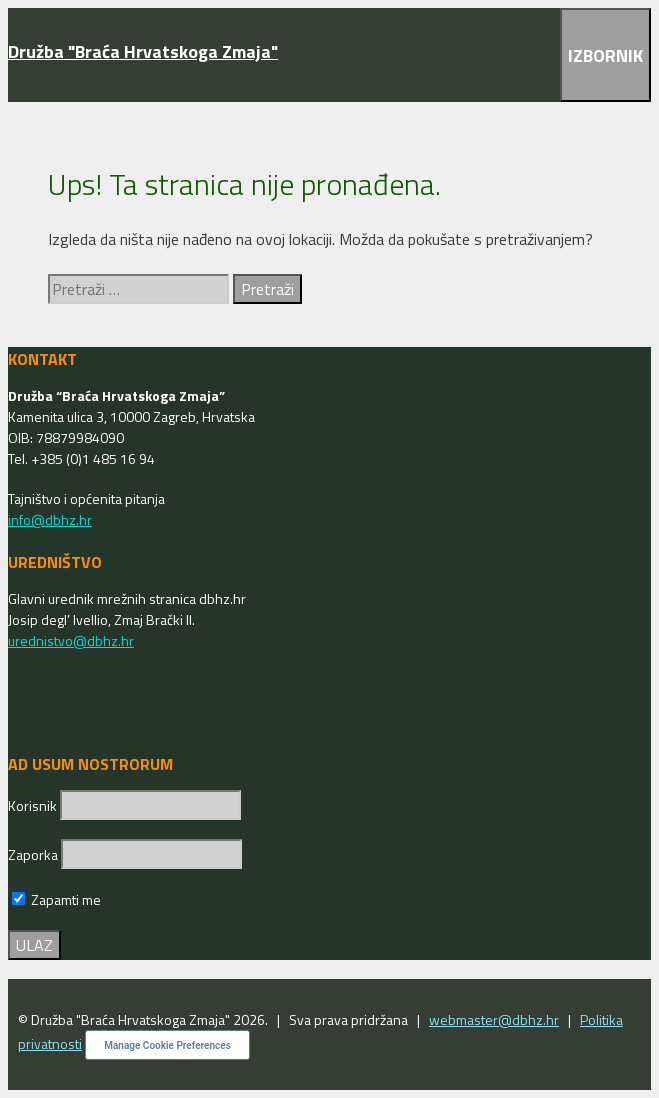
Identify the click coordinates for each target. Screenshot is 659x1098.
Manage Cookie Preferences (167, 1045)
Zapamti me (56, 899)
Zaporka (34, 854)
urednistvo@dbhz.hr (71, 640)
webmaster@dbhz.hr (494, 1019)
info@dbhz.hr (50, 519)
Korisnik (34, 805)
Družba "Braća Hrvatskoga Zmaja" (143, 51)
